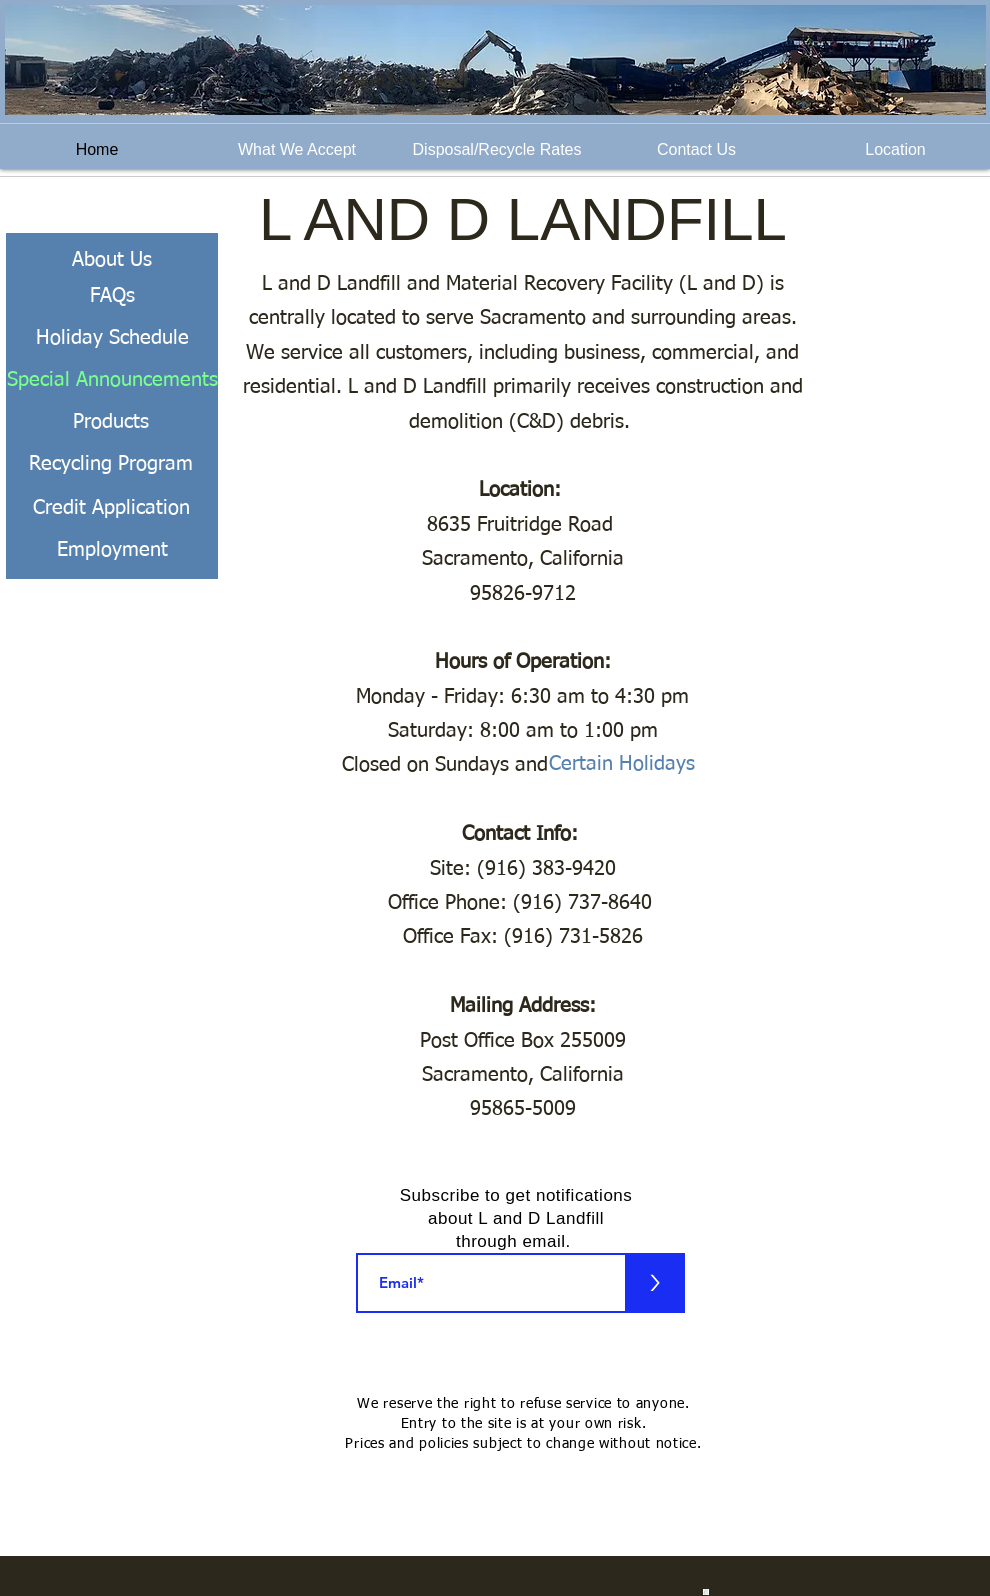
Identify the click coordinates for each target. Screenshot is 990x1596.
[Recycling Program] (111, 464)
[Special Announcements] (112, 380)
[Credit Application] (111, 508)
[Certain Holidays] (638, 763)
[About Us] (112, 260)
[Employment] (112, 550)
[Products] (111, 422)
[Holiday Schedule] (112, 338)
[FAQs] (112, 296)
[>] (655, 1283)
